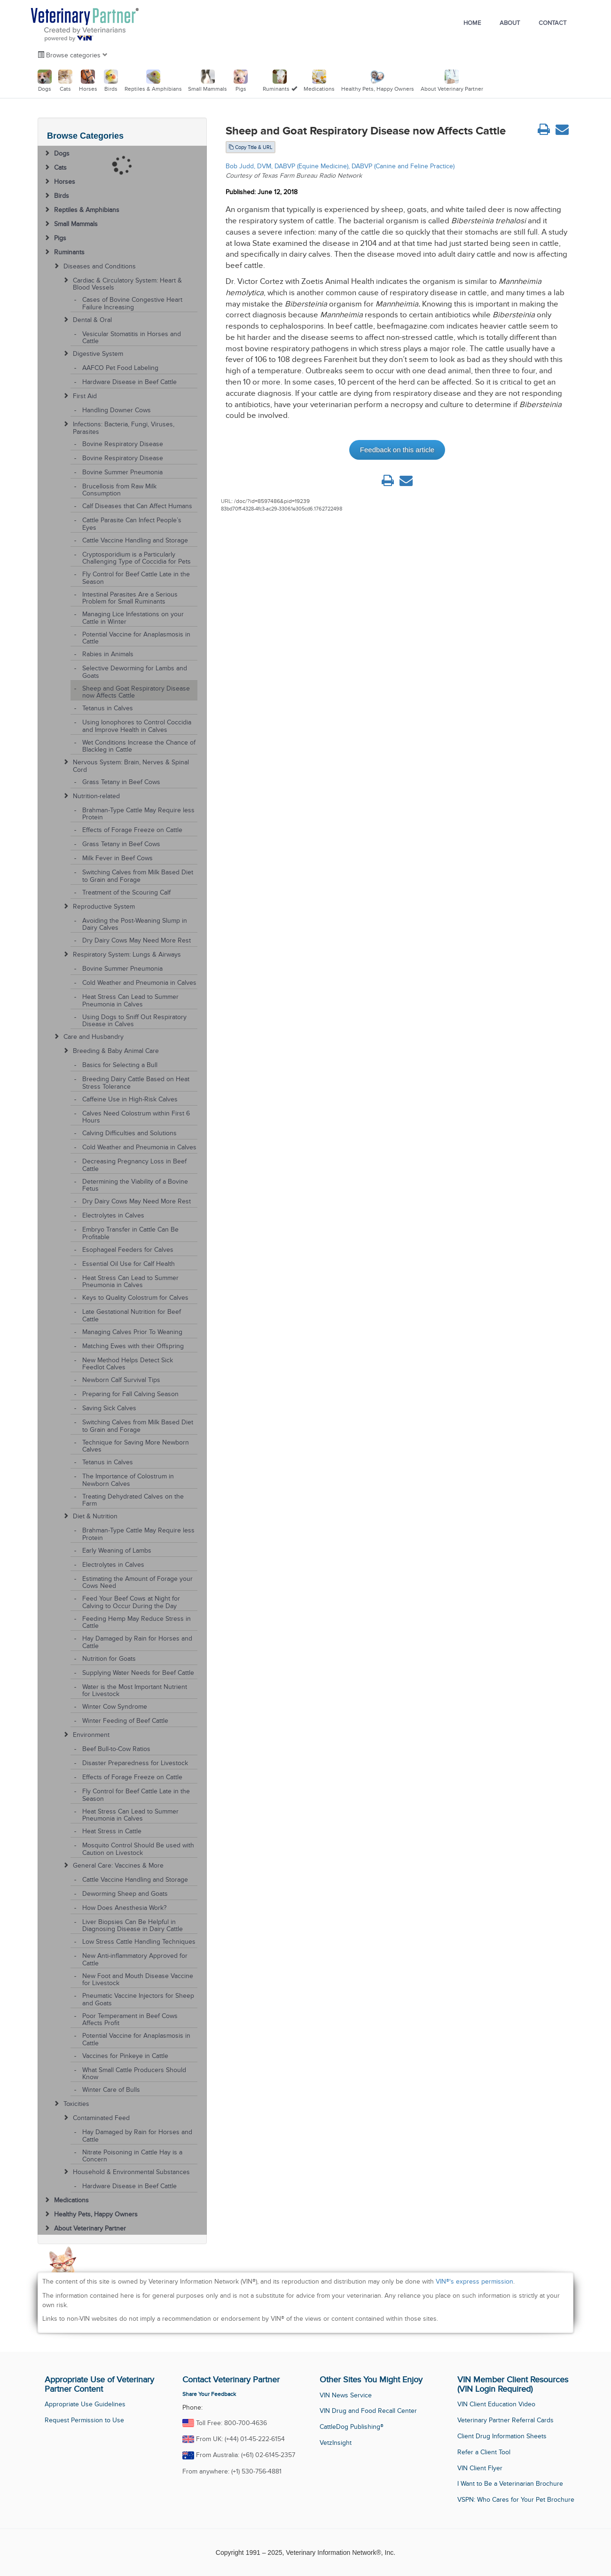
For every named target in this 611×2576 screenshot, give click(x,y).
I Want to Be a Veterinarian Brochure (510, 2483)
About (510, 22)
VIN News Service (346, 2395)
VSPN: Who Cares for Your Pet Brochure (515, 2499)
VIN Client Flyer (479, 2468)
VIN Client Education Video (496, 2404)
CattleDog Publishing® (352, 2426)
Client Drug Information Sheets (502, 2436)
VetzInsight (336, 2442)
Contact (552, 22)
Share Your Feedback (209, 2394)
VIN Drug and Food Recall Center (368, 2410)
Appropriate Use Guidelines (85, 2404)
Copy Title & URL (250, 147)
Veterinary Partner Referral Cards (505, 2420)
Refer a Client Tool (483, 2452)
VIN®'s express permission (474, 2281)
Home (472, 22)
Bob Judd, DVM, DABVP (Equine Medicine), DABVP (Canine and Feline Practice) (340, 166)
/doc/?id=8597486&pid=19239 (272, 501)
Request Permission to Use (84, 2420)
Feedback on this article (397, 450)
